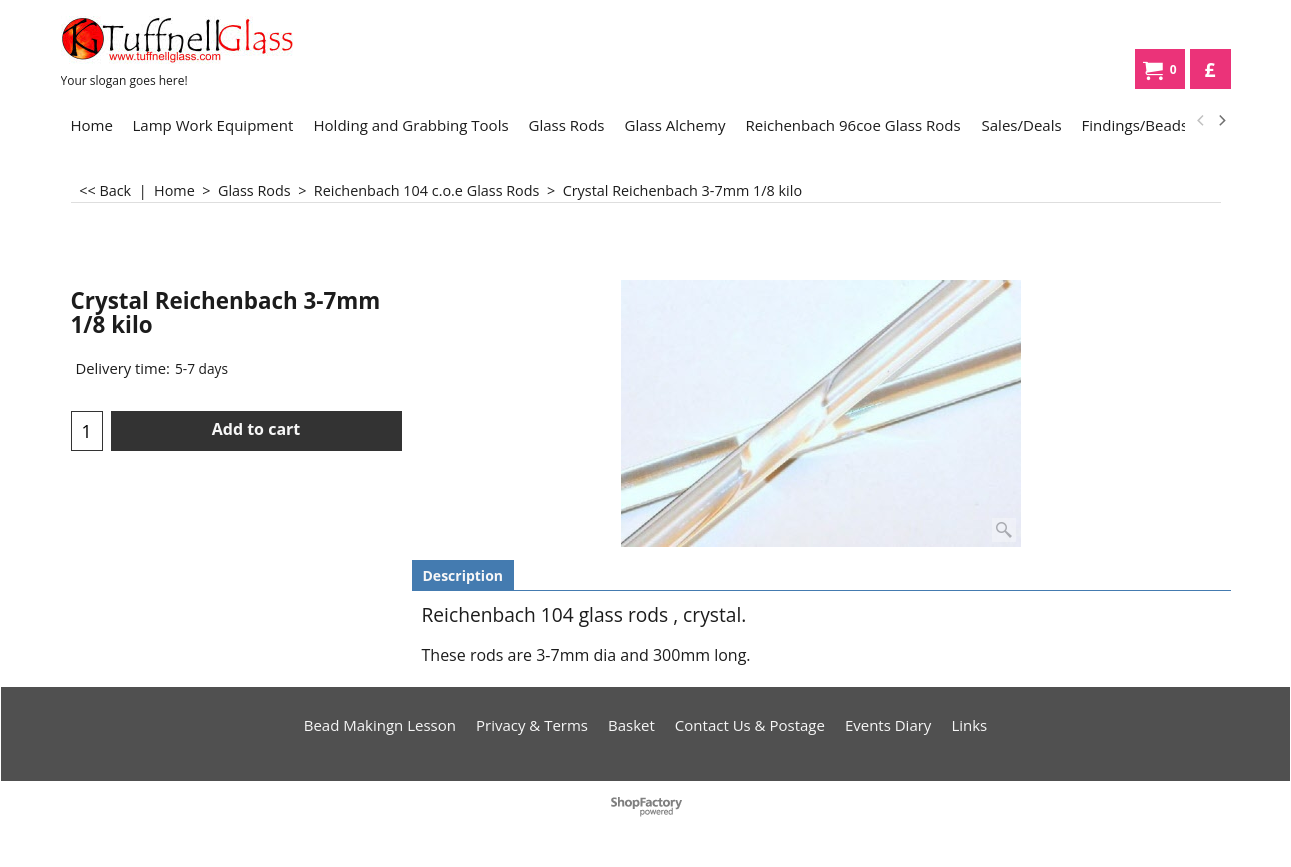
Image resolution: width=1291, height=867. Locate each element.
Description (463, 575)
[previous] (1202, 121)
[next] (1222, 121)
